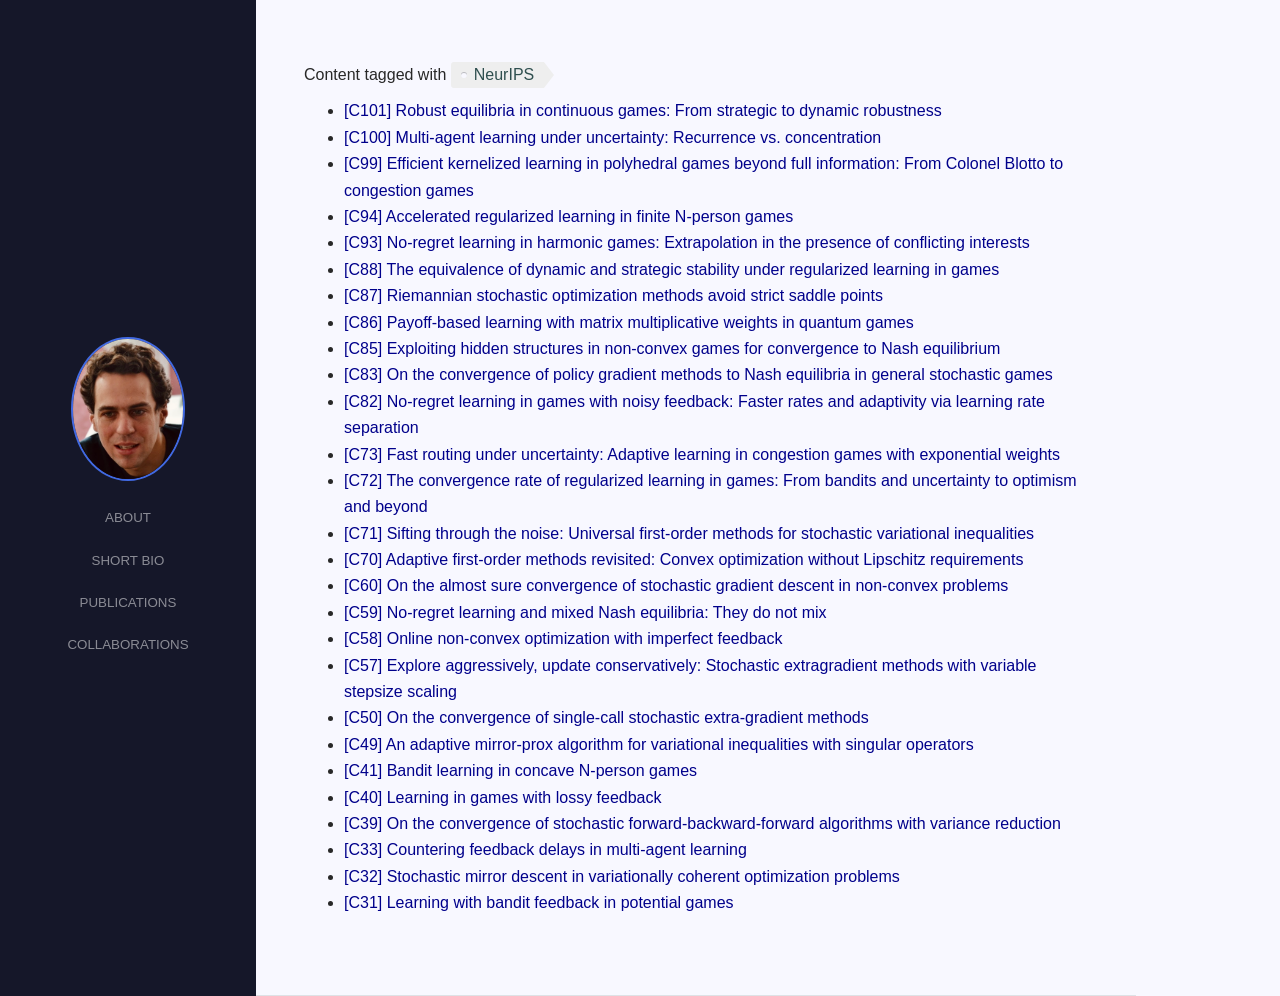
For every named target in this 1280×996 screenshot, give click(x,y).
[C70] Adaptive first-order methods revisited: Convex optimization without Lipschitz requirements (683, 559)
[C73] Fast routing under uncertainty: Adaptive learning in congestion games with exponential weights (702, 454)
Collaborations (127, 644)
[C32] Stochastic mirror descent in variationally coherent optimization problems (622, 876)
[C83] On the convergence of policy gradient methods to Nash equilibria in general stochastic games (698, 374)
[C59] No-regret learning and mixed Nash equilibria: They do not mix (585, 612)
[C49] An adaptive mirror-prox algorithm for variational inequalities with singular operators (659, 744)
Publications (128, 602)
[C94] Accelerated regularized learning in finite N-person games (568, 216)
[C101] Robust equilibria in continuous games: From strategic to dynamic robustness (643, 110)
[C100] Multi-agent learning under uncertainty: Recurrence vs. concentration (612, 137)
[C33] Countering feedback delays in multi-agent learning (545, 849)
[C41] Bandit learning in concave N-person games (520, 770)
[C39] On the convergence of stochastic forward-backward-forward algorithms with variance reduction (702, 823)
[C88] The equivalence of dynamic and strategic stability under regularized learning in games (671, 269)
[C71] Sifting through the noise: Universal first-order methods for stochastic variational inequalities (689, 533)
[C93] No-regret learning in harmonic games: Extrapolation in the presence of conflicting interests (687, 242)
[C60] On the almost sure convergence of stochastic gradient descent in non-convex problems (676, 585)
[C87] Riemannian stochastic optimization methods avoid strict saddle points (613, 295)
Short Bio (128, 560)
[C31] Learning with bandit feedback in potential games (539, 902)
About (128, 517)
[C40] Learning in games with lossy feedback (503, 797)
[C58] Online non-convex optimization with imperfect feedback (563, 638)
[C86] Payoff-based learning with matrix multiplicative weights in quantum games (629, 322)
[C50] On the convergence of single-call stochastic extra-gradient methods (606, 717)
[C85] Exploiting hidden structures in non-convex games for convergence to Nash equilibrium (672, 348)
